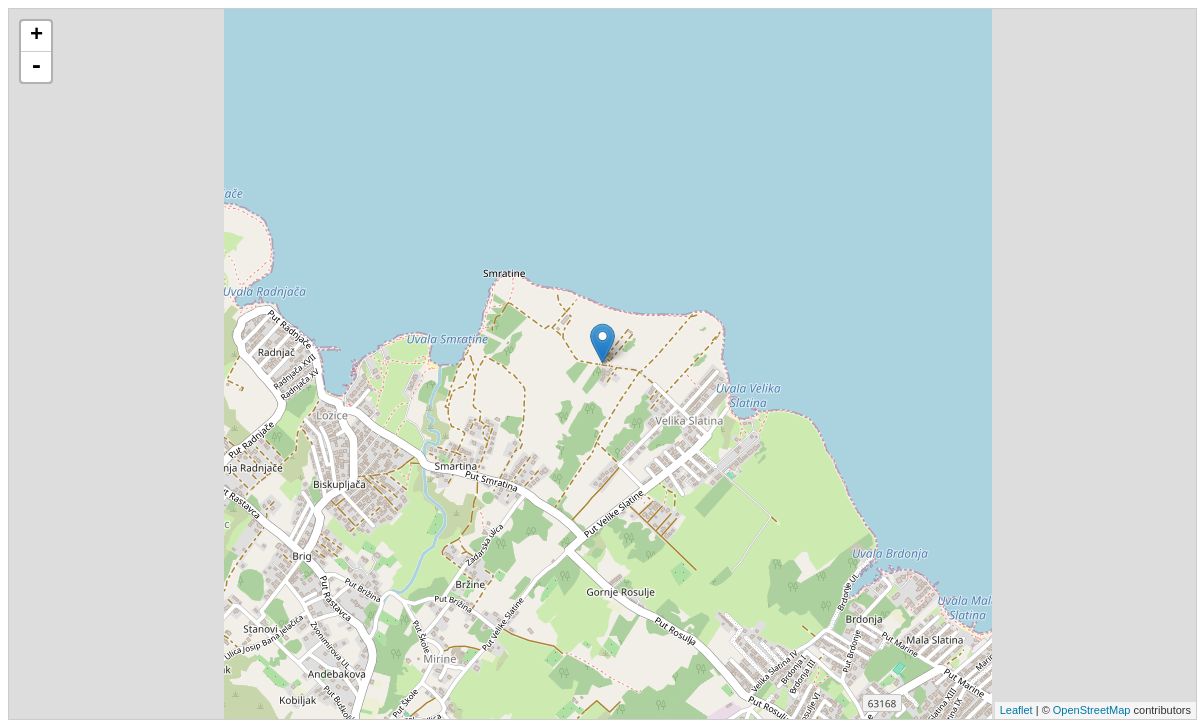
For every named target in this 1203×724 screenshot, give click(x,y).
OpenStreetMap (1092, 710)
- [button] (36, 67)
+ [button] (36, 36)
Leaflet (1016, 710)
